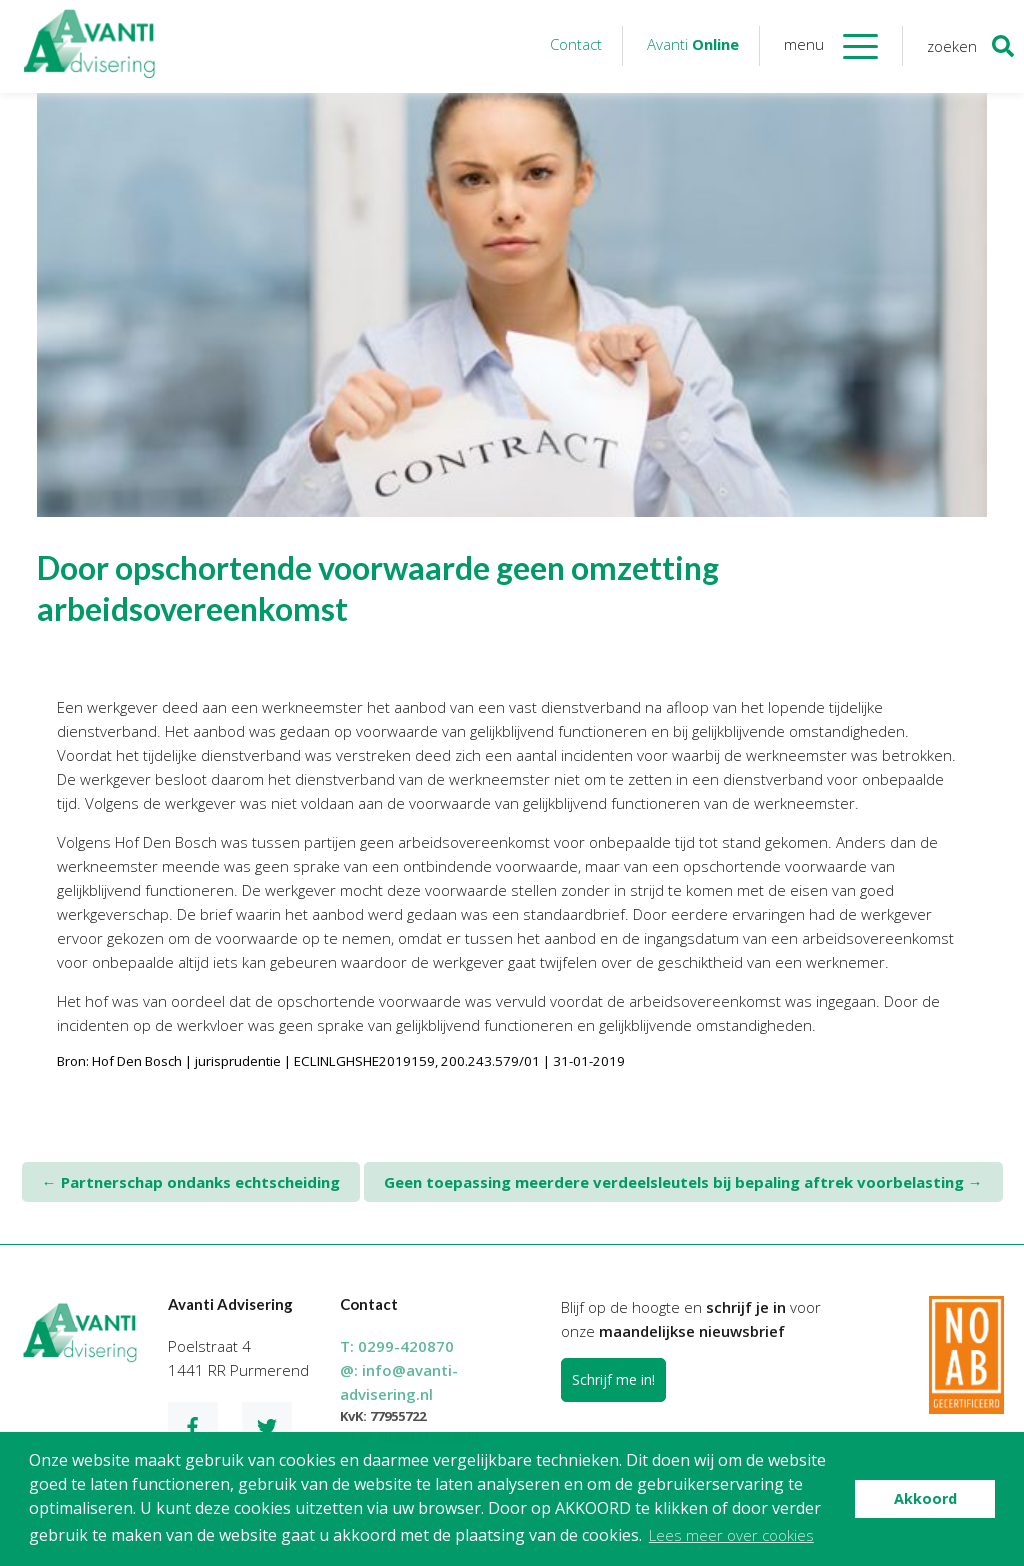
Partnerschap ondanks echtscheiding (191, 1182)
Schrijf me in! (613, 1379)
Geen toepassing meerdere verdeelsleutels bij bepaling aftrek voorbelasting (683, 1182)
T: (397, 1346)
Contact (576, 44)
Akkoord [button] (925, 1498)
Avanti (693, 44)
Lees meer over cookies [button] (731, 1535)
